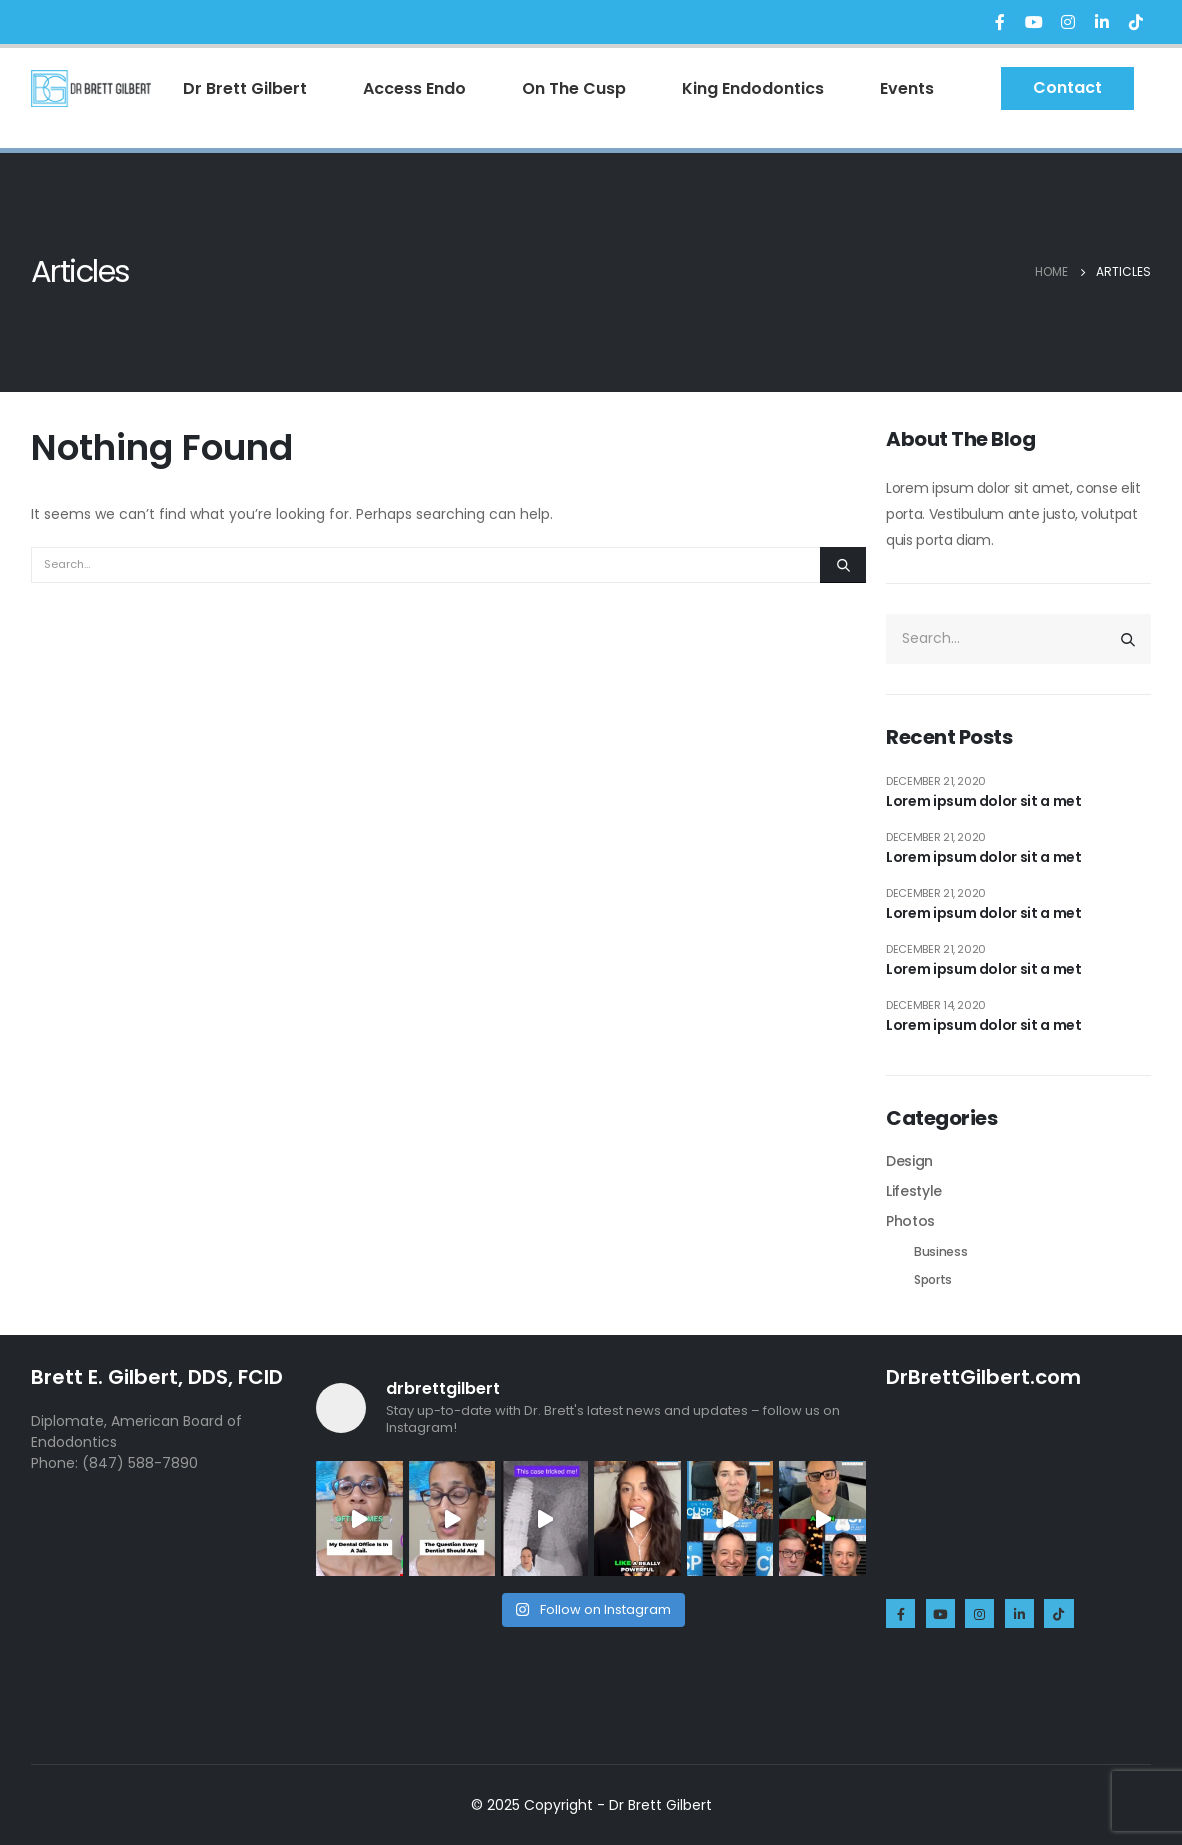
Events (907, 88)
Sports (933, 1279)
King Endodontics (753, 88)
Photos (910, 1221)
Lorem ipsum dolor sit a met (984, 801)
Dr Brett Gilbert (245, 88)
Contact (1067, 87)
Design (909, 1161)
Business (940, 1251)
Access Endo (414, 88)
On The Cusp (574, 88)
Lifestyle (914, 1191)
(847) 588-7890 (140, 1463)
